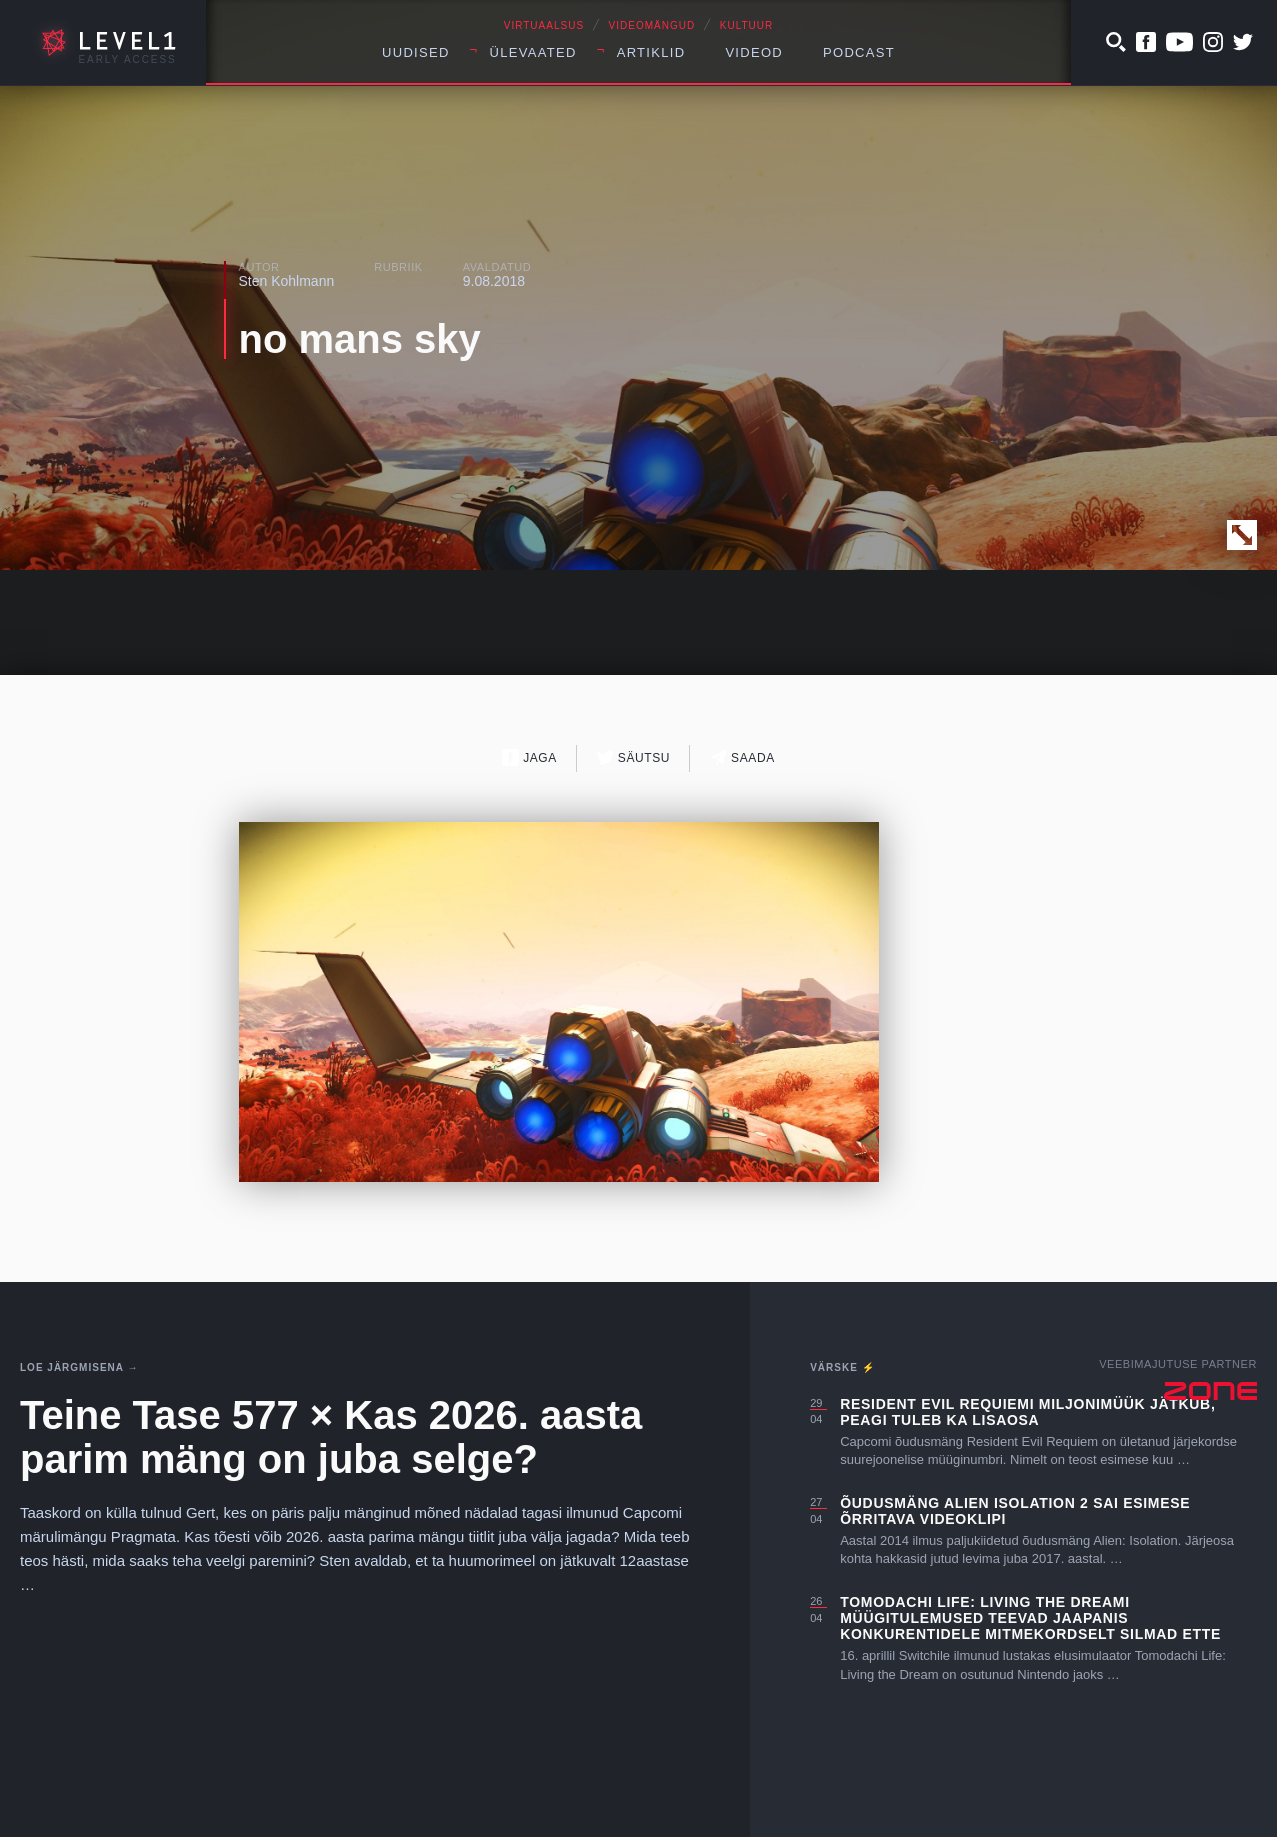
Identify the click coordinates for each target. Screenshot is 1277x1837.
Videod (754, 52)
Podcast (859, 52)
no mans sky (360, 339)
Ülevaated (533, 52)
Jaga (529, 757)
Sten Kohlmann (287, 281)
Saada (742, 757)
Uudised (416, 52)
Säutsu (633, 757)
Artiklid (651, 52)
